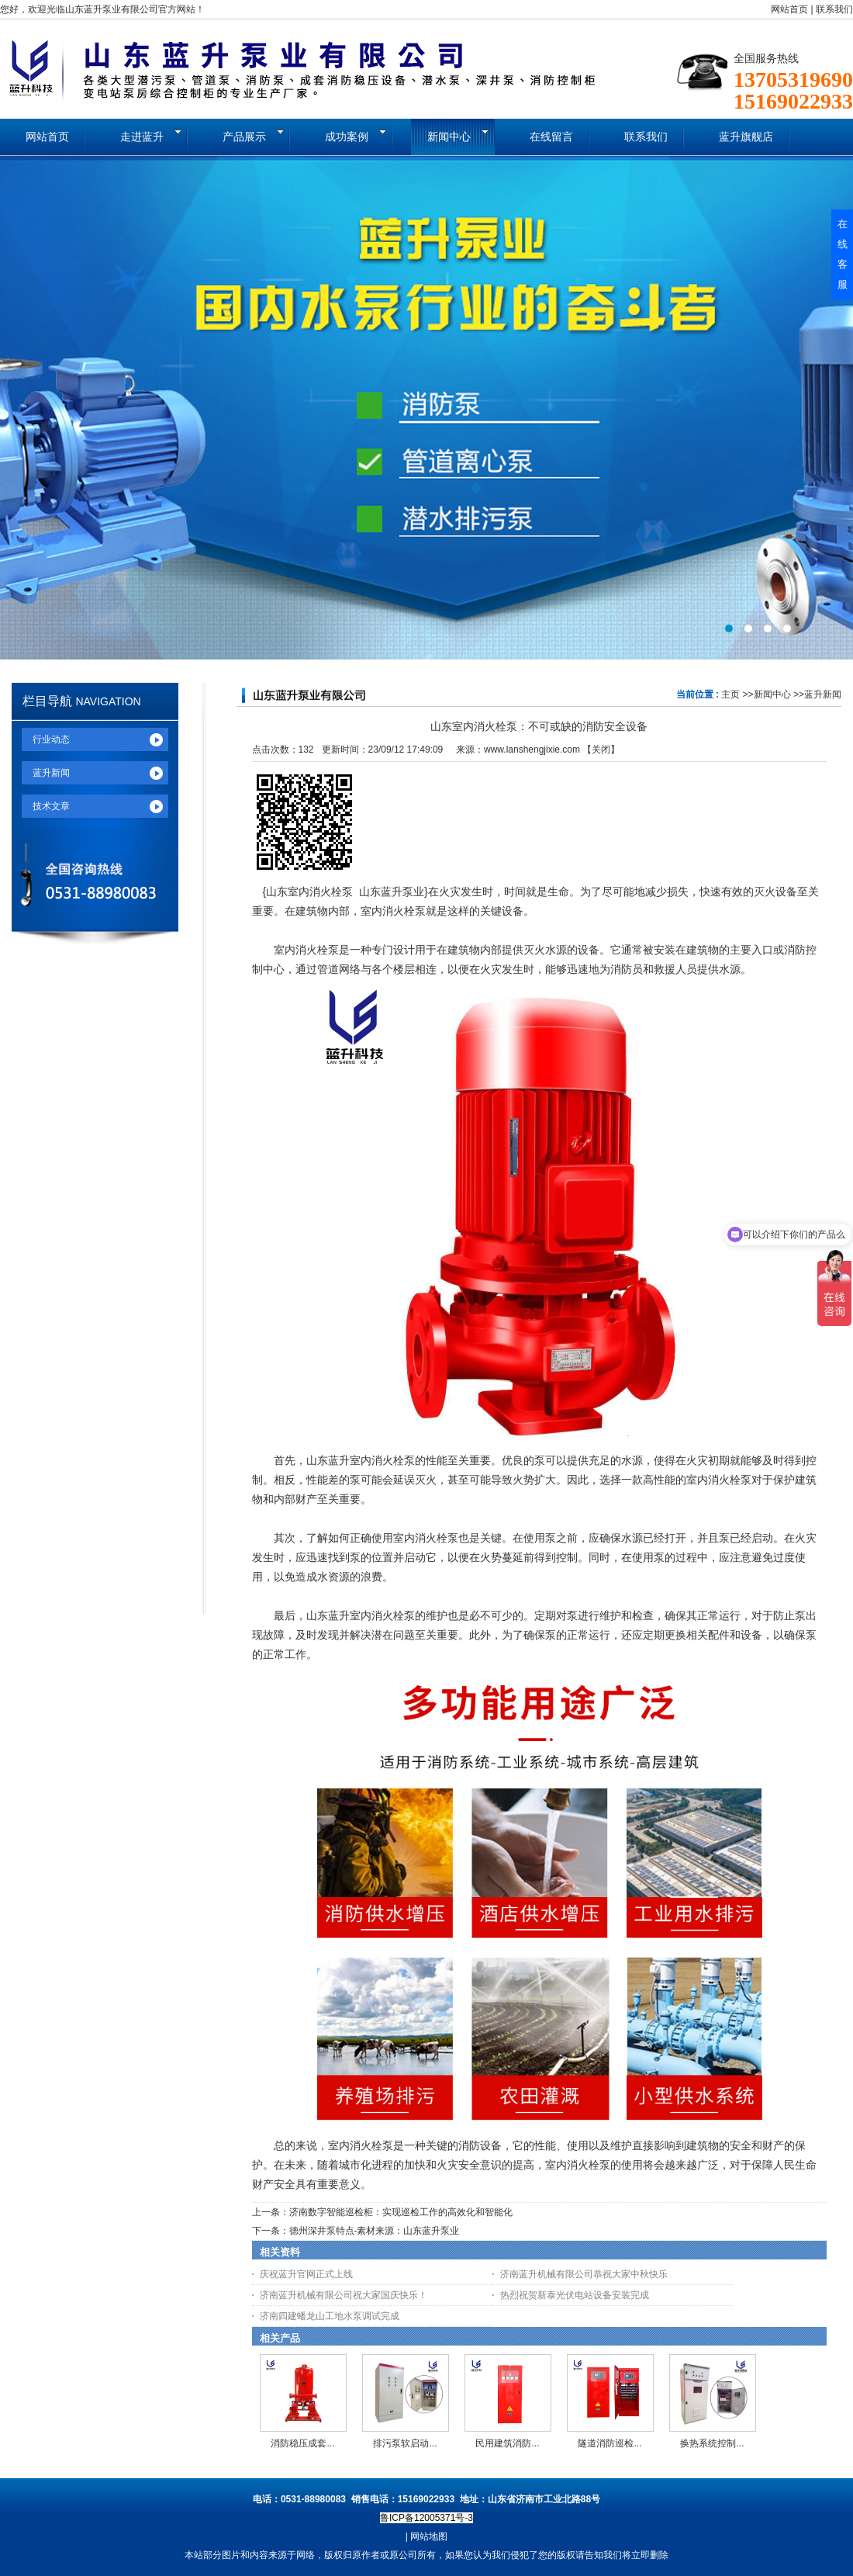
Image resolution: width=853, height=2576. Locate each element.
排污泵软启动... (405, 2443)
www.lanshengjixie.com (532, 749)
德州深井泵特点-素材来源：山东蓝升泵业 (374, 2230)
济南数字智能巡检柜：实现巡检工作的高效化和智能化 (401, 2212)
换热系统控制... (712, 2443)
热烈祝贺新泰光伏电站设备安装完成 (574, 2295)
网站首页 (789, 9)
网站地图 (428, 2536)
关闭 (601, 749)
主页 (730, 694)
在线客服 (842, 254)
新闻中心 (772, 694)
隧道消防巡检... (609, 2443)
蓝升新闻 (822, 694)
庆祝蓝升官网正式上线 (306, 2274)
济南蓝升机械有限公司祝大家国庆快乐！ (343, 2295)
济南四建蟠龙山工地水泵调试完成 (329, 2316)
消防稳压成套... (302, 2443)
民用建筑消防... (507, 2443)
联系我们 (834, 9)
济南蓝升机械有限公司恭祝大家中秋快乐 (584, 2274)
